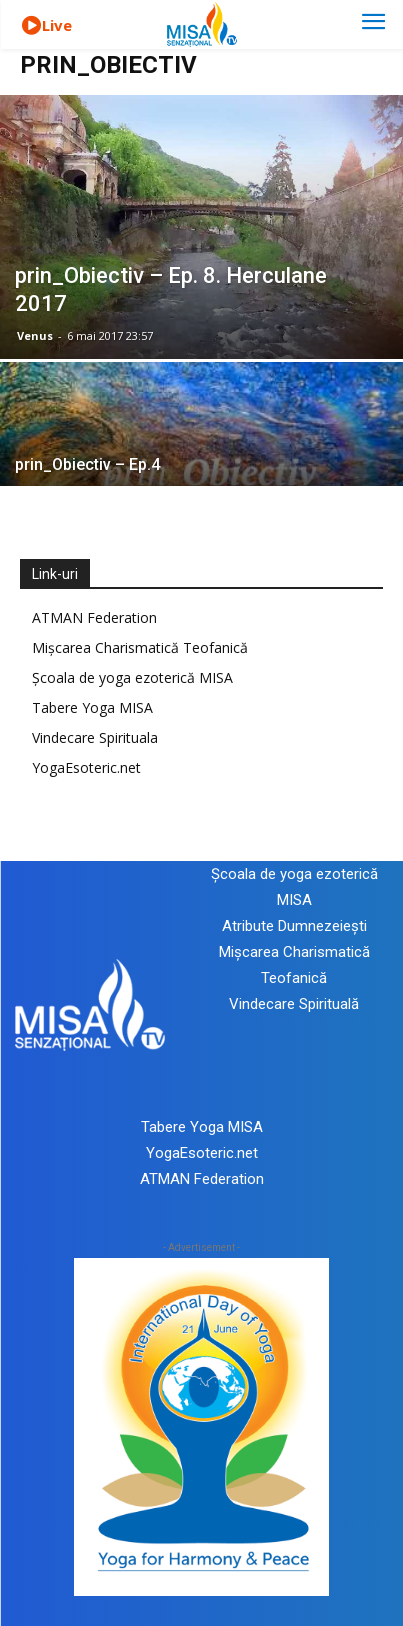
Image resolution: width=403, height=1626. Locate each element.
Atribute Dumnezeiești (294, 926)
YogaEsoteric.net (86, 767)
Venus (35, 335)
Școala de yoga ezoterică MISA (132, 677)
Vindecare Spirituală (294, 1004)
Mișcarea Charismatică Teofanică (140, 647)
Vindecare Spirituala (95, 737)
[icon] (31, 26)
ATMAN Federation (94, 617)
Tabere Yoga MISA (92, 707)
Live (57, 25)
